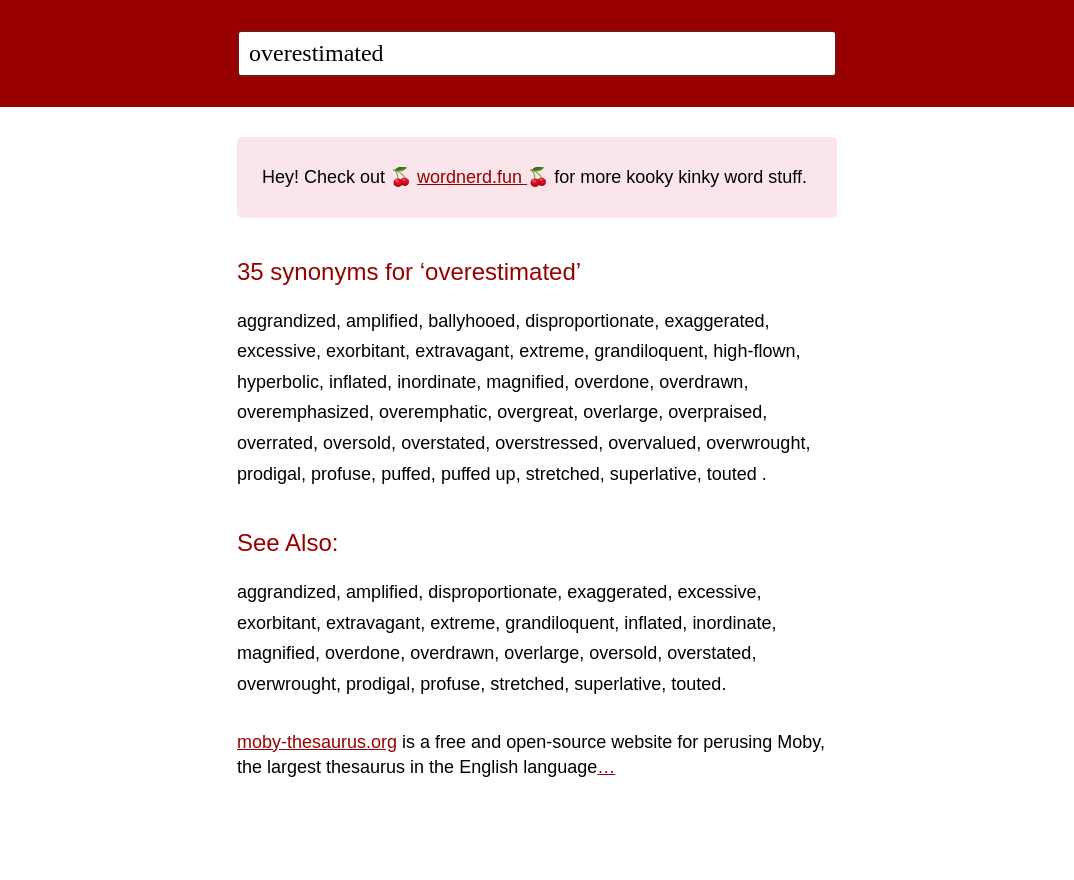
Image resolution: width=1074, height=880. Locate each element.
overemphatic (433, 412)
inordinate (436, 382)
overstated (443, 443)
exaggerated (714, 321)
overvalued (652, 443)
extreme (551, 351)
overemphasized (303, 412)
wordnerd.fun (472, 177)
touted (734, 474)
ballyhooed (471, 321)
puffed (406, 474)
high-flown (754, 351)
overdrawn (701, 382)
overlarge (620, 412)
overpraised (715, 412)
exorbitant (365, 351)
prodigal (269, 474)
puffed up (478, 474)
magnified (525, 382)
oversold (357, 443)
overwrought (755, 443)
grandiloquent (648, 351)
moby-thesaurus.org (317, 742)
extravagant (462, 351)
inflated (358, 382)
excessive (276, 351)
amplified (382, 321)
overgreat (535, 412)
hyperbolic (278, 382)
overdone (611, 382)
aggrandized (286, 321)
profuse (341, 474)
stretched (563, 474)
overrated (275, 443)
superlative (653, 474)
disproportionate (589, 321)
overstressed (546, 443)
